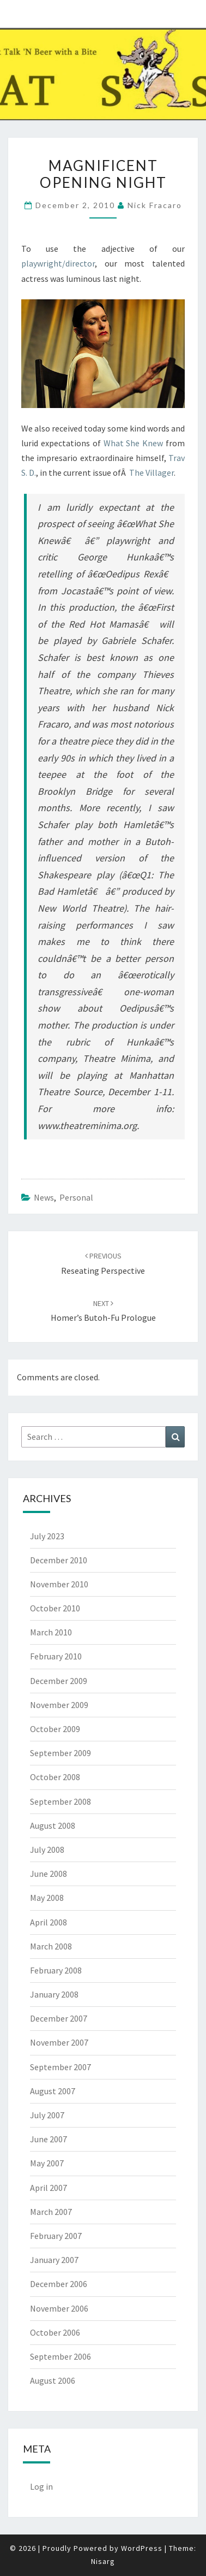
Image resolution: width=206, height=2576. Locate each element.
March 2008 (51, 1946)
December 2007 (58, 2018)
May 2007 (47, 2163)
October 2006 (55, 2332)
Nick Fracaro (155, 205)
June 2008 (48, 1873)
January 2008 (54, 1994)
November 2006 (59, 2308)
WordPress (141, 2548)
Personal (76, 1197)
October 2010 (55, 1608)
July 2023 (47, 1536)
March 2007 (51, 2211)
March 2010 (51, 1632)
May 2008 (47, 1897)
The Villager (151, 472)
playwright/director (58, 263)
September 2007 (60, 2066)
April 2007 (48, 2187)
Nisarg (103, 2561)
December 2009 (58, 1680)
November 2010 (59, 1584)
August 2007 (52, 2090)
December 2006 (58, 2283)
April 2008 (48, 1922)
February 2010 (56, 1656)
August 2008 (52, 1825)
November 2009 (59, 1704)
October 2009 (55, 1728)
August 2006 (52, 2380)
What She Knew (133, 443)
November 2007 (59, 2042)
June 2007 (48, 2139)
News (44, 1197)
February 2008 (56, 1970)
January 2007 (54, 2259)
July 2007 (47, 2115)
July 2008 (47, 1849)
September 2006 (60, 2356)
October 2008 (55, 1776)
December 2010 (58, 1560)
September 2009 (60, 1752)
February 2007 (56, 2235)
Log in (41, 2486)
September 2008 (60, 1801)
